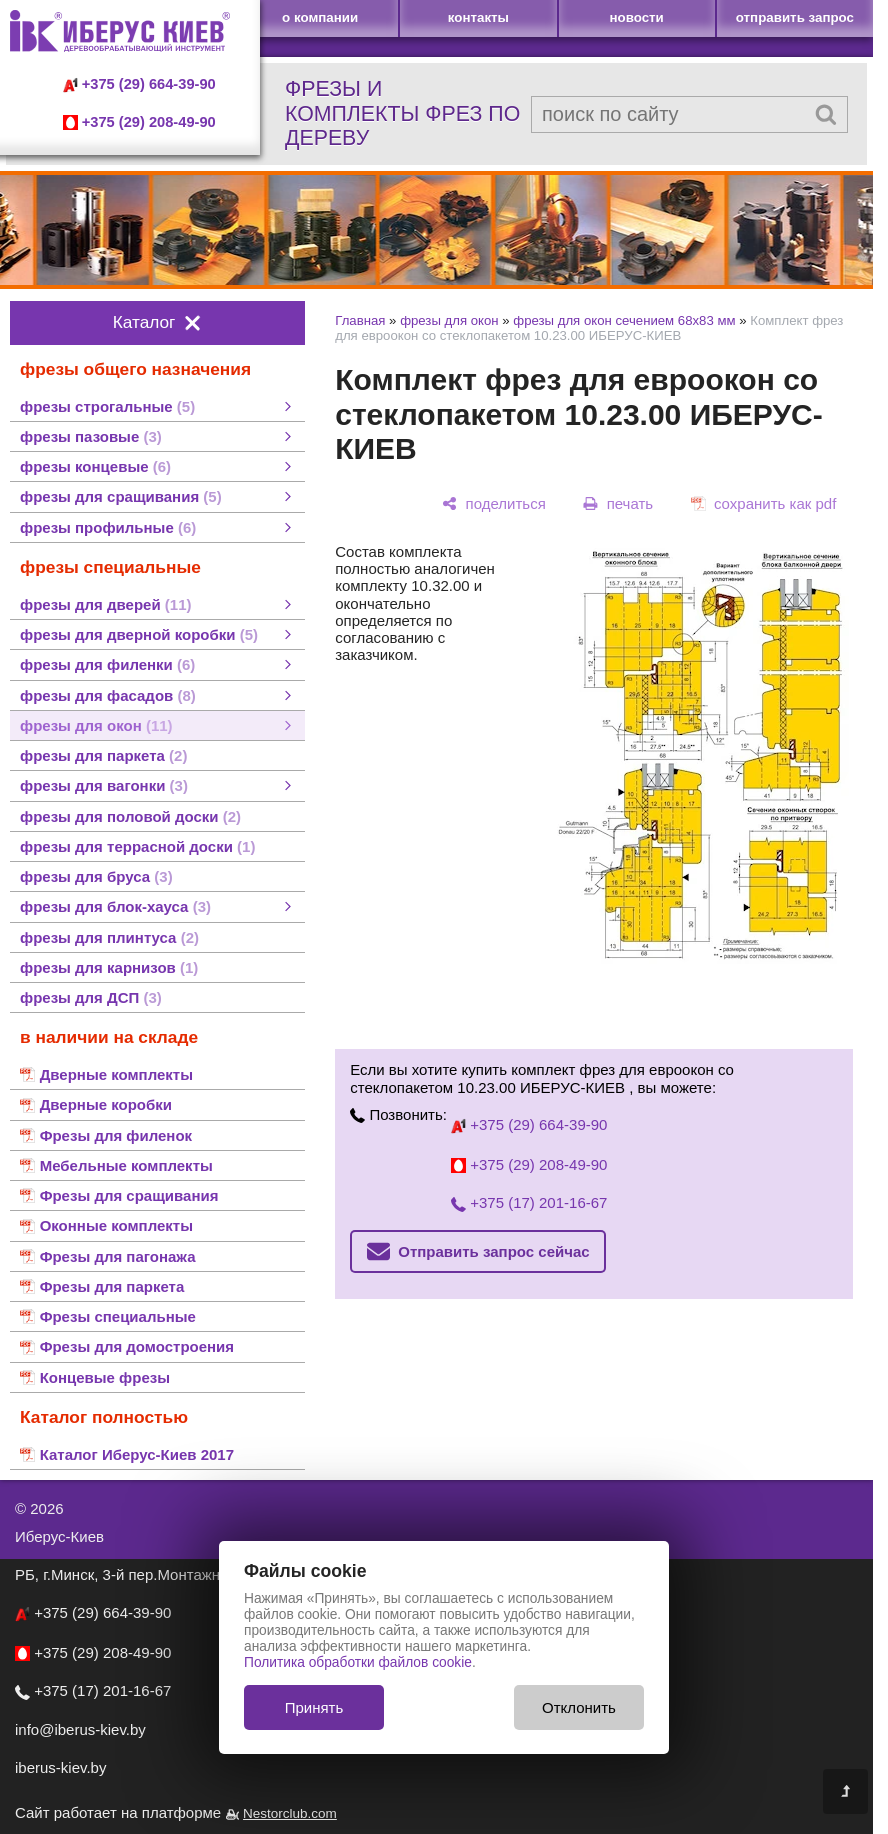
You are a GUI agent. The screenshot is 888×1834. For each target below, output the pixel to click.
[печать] (618, 503)
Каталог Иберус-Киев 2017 (137, 1454)
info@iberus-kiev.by (80, 1729)
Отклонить (579, 1707)
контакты (478, 17)
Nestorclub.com (290, 1813)
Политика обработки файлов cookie (358, 1662)
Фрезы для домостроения (137, 1346)
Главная (360, 320)
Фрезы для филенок (116, 1135)
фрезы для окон (449, 320)
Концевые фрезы (105, 1377)
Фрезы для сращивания (129, 1195)
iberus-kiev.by (60, 1767)
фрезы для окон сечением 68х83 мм (624, 320)
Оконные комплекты (116, 1225)
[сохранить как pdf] (763, 503)
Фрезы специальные (118, 1316)
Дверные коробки (106, 1104)
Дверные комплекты (116, 1074)
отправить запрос (795, 17)
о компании (320, 17)
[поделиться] (494, 503)
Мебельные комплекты (126, 1165)
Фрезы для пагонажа (118, 1256)
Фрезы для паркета (112, 1286)
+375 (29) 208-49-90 (139, 122)
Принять (314, 1707)
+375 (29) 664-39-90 (139, 84)
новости (636, 17)
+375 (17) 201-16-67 (529, 1202)
